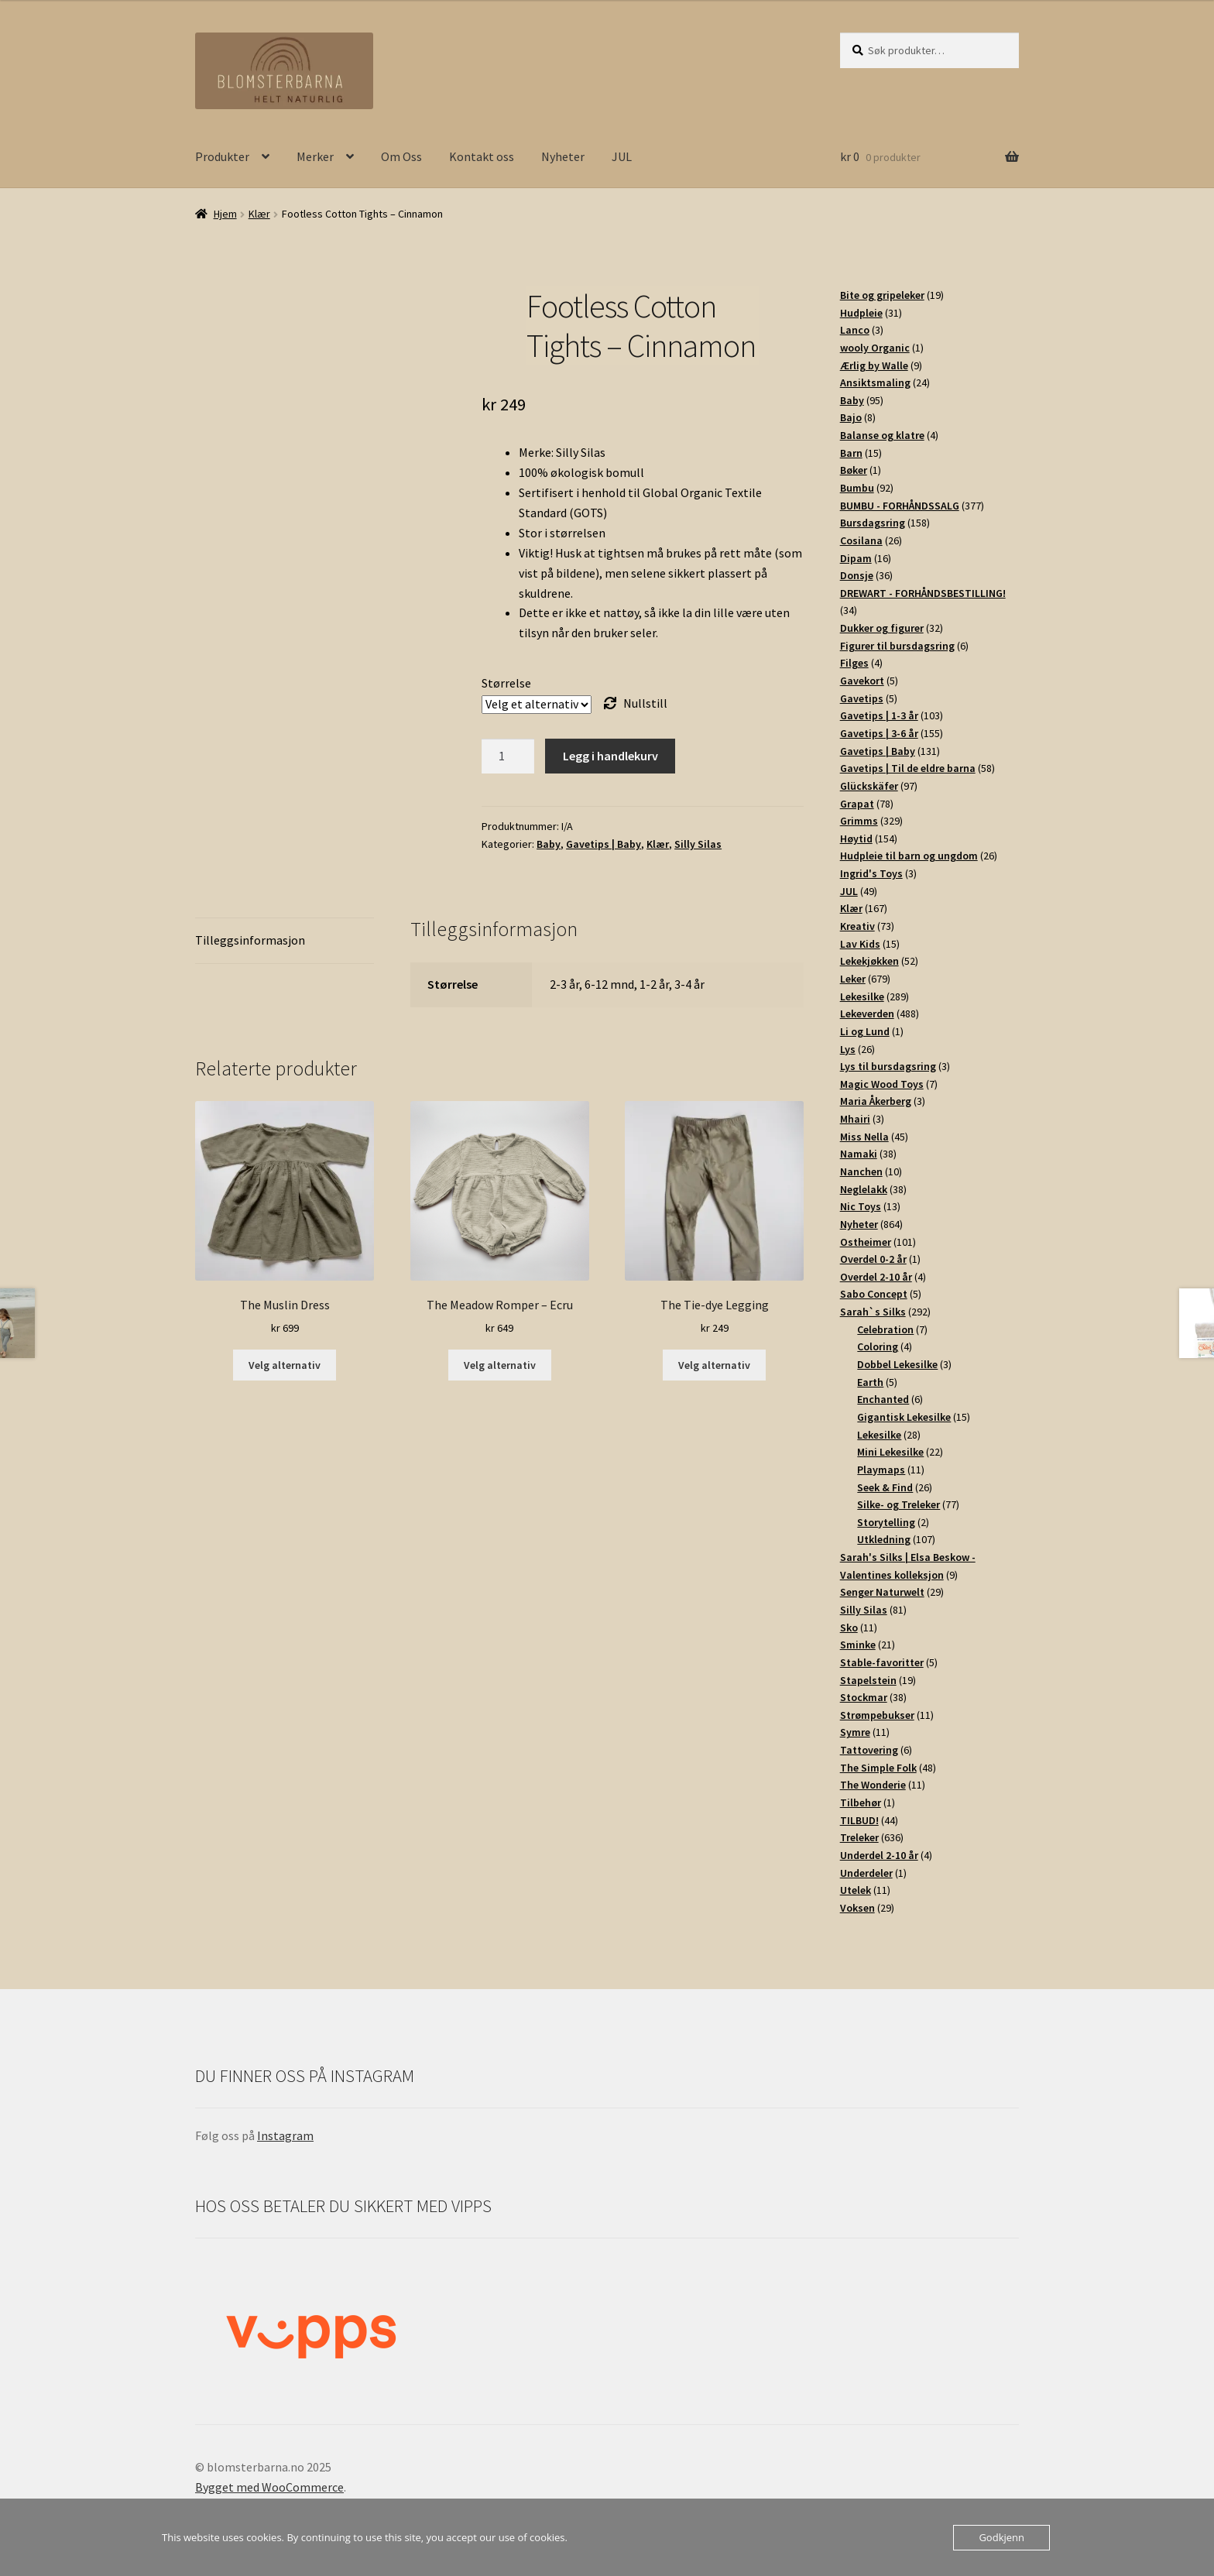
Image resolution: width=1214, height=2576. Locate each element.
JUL (622, 156)
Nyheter (563, 156)
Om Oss (401, 156)
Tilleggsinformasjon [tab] (250, 940)
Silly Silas (698, 844)
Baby (549, 844)
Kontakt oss (481, 156)
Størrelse (506, 683)
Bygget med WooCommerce (269, 2487)
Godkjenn (1001, 2537)
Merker (315, 156)
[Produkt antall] (508, 756)
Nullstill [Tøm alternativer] (645, 703)
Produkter (222, 156)
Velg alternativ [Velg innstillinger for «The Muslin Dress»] (285, 1365)
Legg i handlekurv (610, 755)
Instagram (285, 2135)
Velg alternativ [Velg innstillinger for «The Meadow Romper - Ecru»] (500, 1365)
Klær (259, 214)
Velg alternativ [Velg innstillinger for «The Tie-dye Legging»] (714, 1365)
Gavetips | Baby (603, 844)
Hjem (225, 214)
